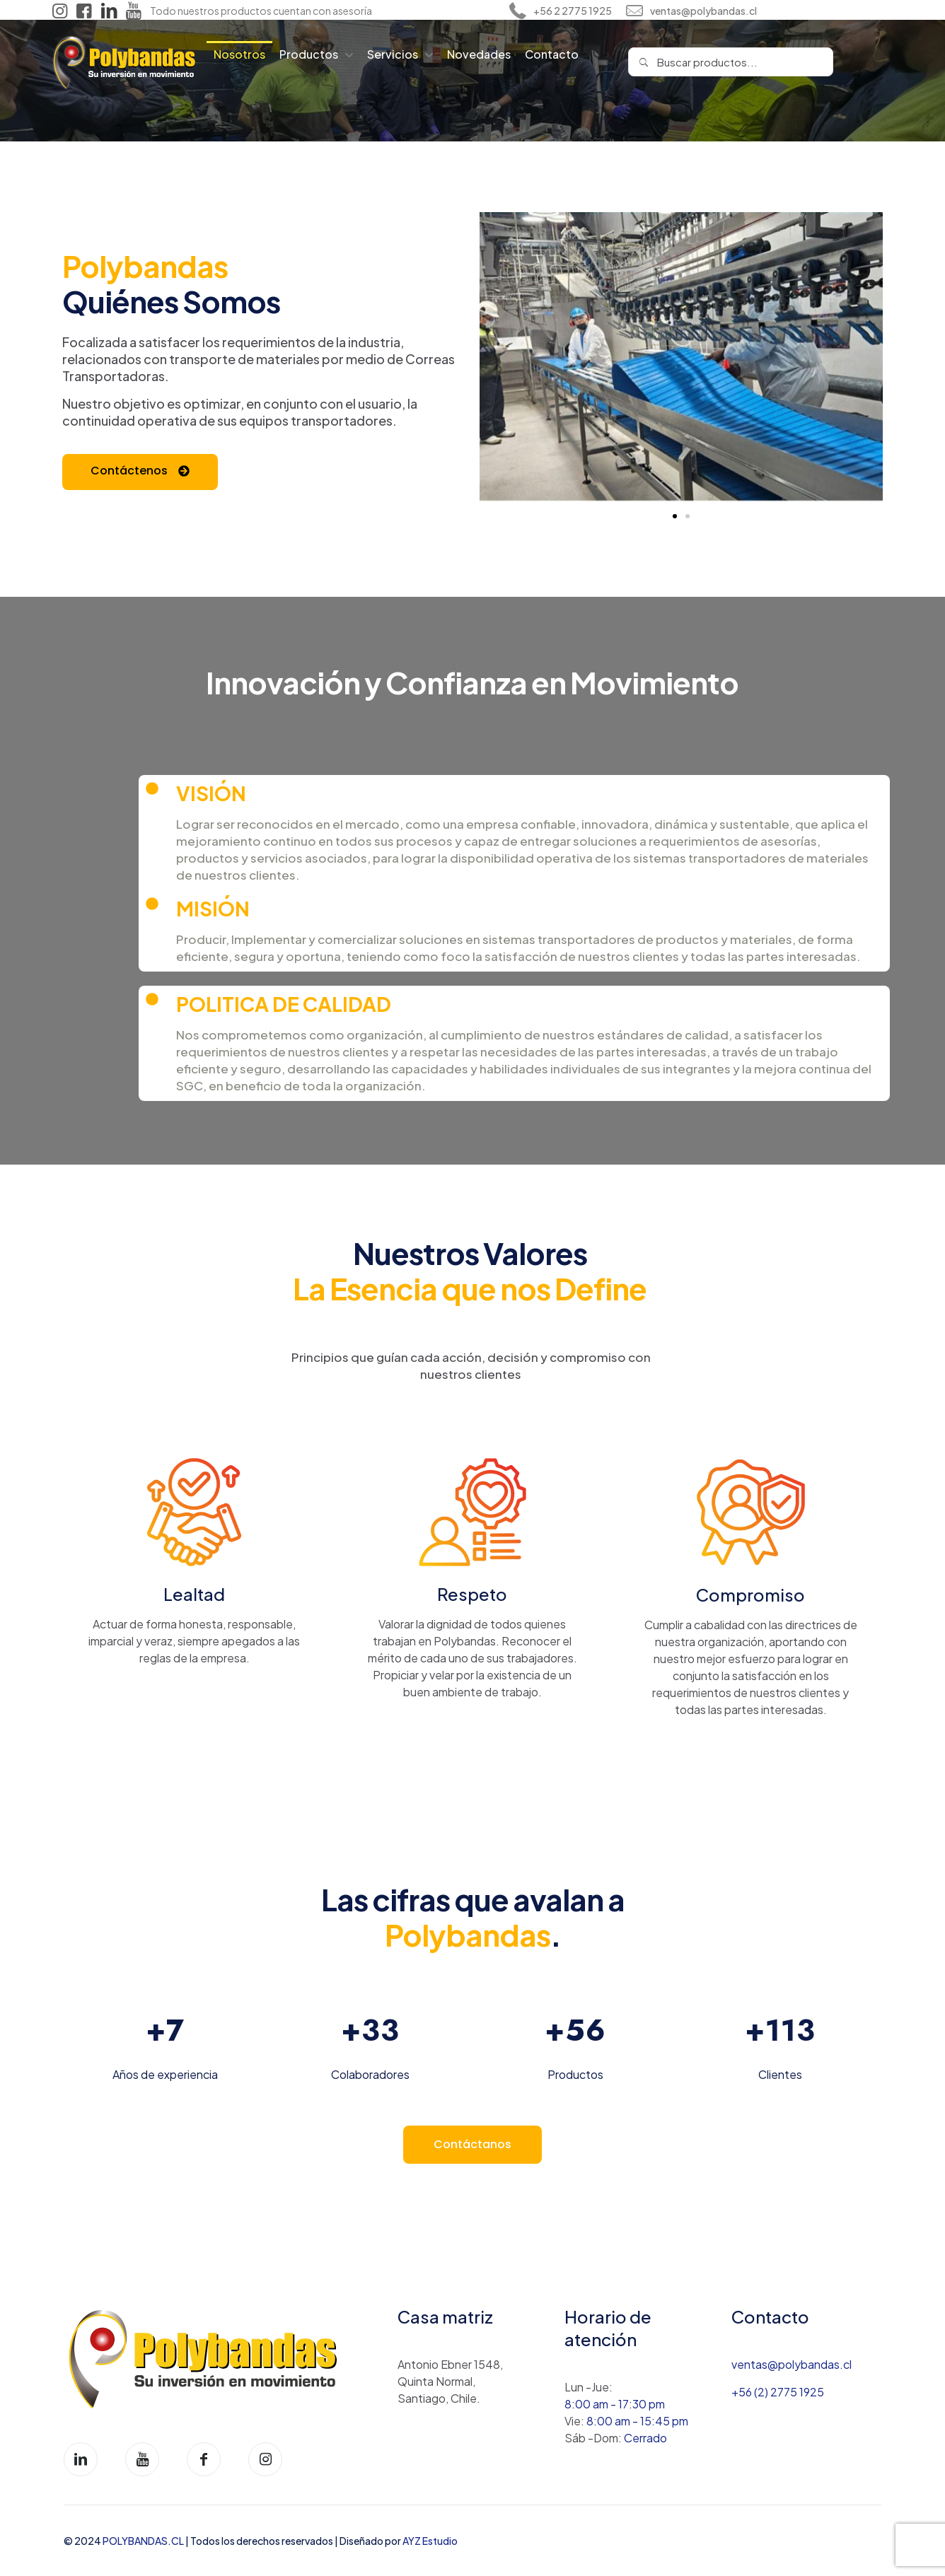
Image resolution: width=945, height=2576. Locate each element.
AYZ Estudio (430, 2540)
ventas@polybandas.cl (791, 2364)
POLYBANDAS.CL (144, 2540)
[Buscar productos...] (730, 61)
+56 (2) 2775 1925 (777, 2391)
